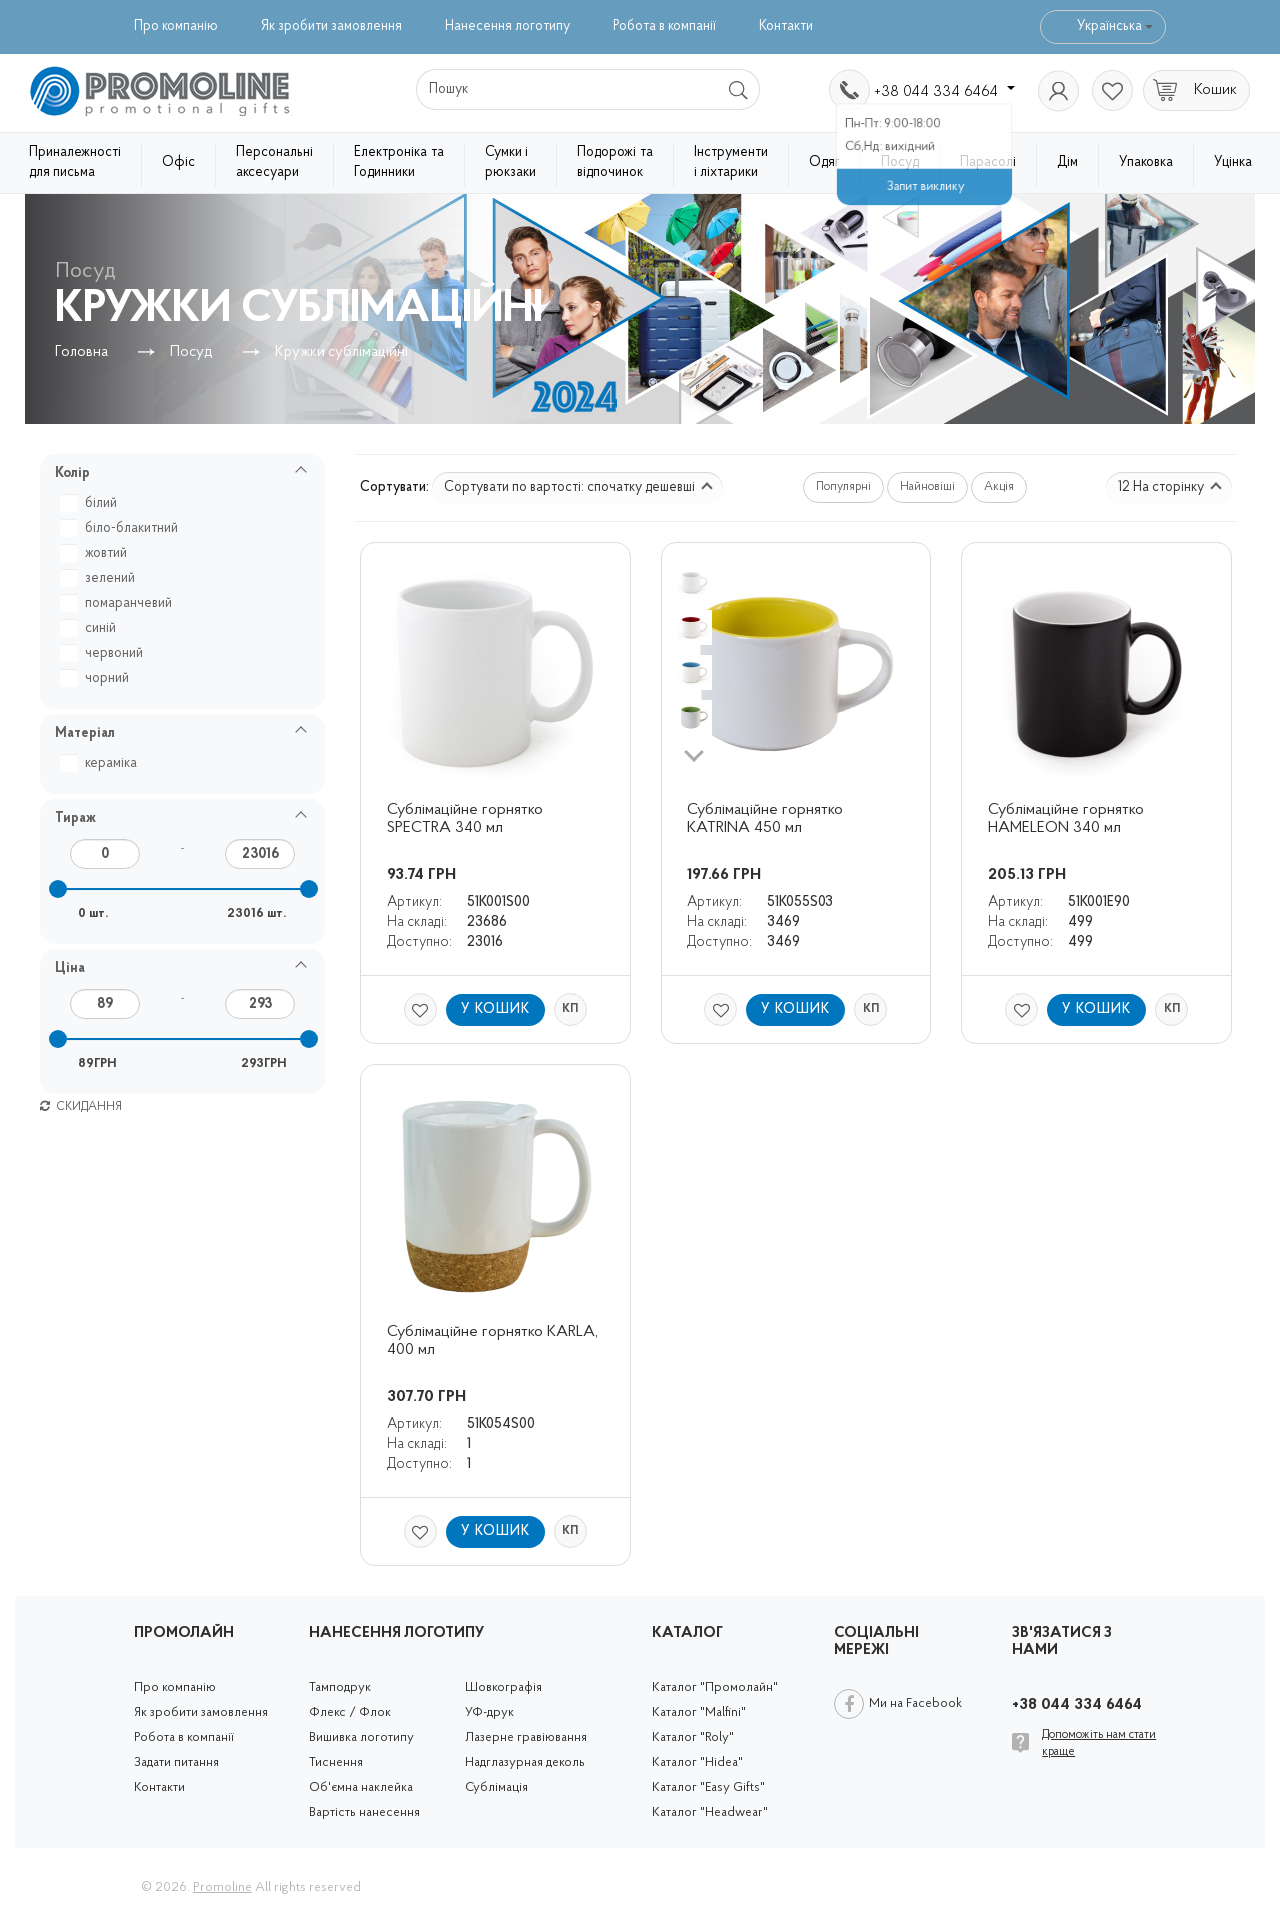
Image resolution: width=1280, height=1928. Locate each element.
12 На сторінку (1170, 487)
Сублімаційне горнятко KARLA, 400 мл (494, 1341)
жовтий (96, 553)
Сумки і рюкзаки (510, 162)
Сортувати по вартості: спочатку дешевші (578, 487)
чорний (97, 678)
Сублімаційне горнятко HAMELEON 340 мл (1068, 819)
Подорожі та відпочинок (615, 162)
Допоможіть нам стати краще (1099, 1743)
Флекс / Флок (350, 1712)
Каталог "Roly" (693, 1737)
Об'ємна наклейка (361, 1787)
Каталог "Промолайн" (715, 1687)
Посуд (900, 162)
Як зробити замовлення (331, 26)
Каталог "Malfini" (699, 1712)
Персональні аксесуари (274, 162)
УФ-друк (489, 1712)
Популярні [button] (843, 487)
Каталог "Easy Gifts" (708, 1787)
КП (570, 1009)
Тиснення (336, 1762)
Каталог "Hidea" (697, 1762)
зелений (100, 578)
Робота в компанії (664, 26)
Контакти (786, 26)
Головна (81, 352)
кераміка (101, 763)
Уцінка (1233, 162)
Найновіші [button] (927, 487)
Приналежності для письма (75, 162)
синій (90, 628)
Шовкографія (503, 1687)
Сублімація (496, 1787)
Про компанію (176, 26)
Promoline (222, 1887)
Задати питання (176, 1762)
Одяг (824, 162)
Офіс (178, 162)
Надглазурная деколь (525, 1762)
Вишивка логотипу (361, 1737)
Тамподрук (340, 1687)
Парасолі (988, 162)
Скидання (81, 1107)
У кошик (495, 1009)
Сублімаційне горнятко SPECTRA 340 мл (467, 819)
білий (91, 503)
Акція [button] (999, 487)
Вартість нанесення (364, 1812)
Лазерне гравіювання (526, 1737)
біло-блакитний (121, 528)
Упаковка (1146, 162)
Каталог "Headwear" (710, 1812)
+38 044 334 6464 (944, 92)
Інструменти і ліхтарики (731, 162)
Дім (1067, 162)
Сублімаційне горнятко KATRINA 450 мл (767, 819)
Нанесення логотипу (507, 26)
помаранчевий (118, 603)
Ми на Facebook (915, 1703)
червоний (104, 653)
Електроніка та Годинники (399, 162)
